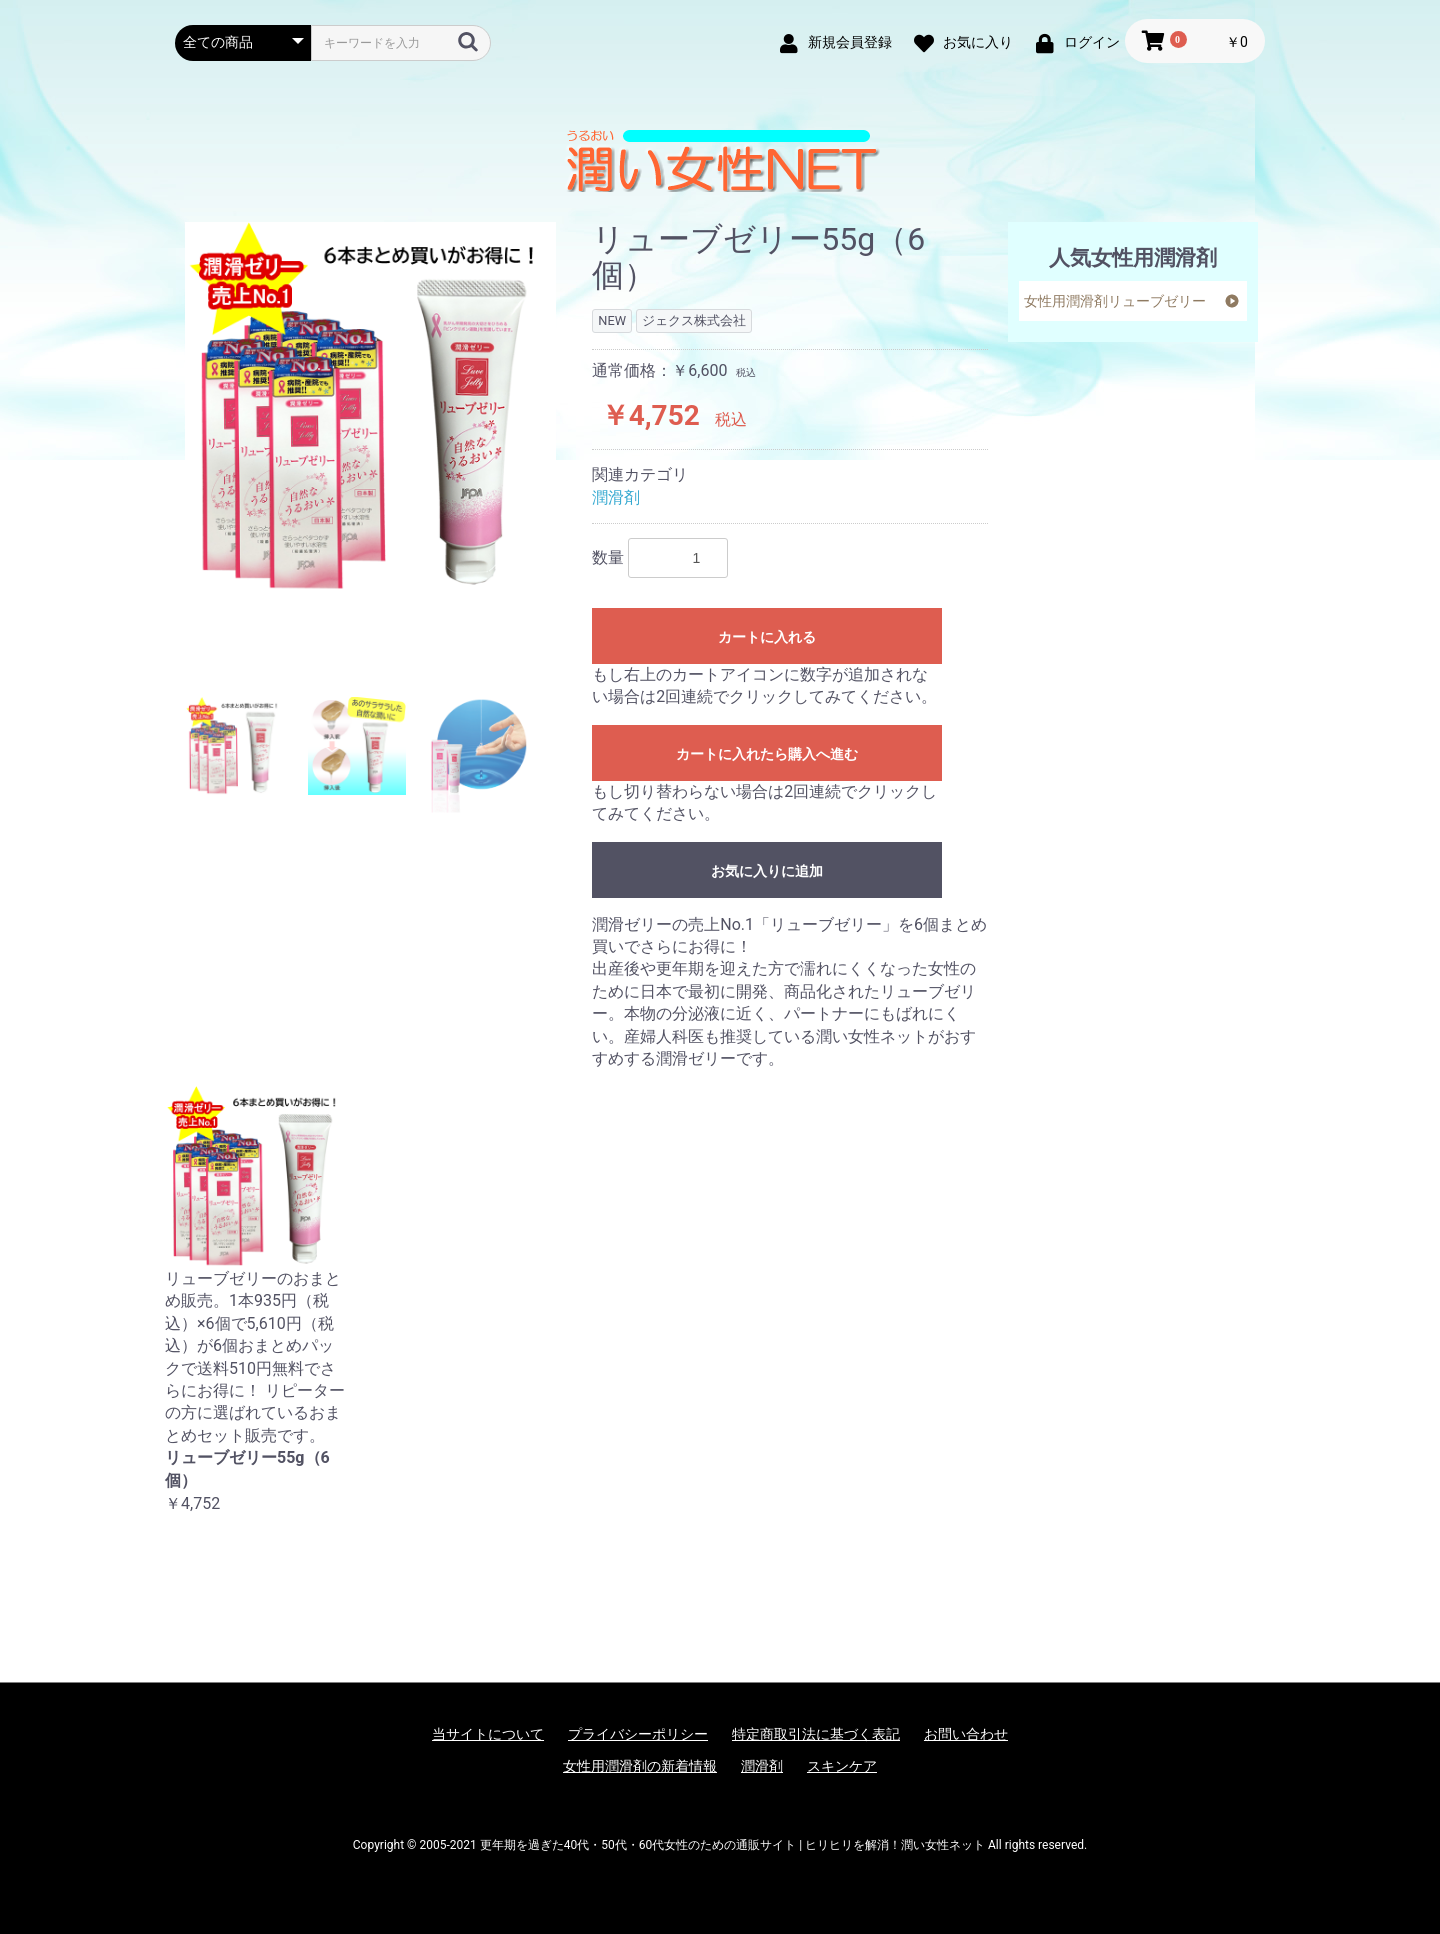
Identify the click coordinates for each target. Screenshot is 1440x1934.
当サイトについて (488, 1734)
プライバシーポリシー (638, 1734)
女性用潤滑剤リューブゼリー (1115, 301)
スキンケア (842, 1766)
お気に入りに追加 (767, 871)
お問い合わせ (966, 1734)
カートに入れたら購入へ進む (767, 754)
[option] (371, 408)
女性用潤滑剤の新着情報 (640, 1766)
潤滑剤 (616, 497)
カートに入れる (767, 637)
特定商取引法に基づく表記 (816, 1734)
